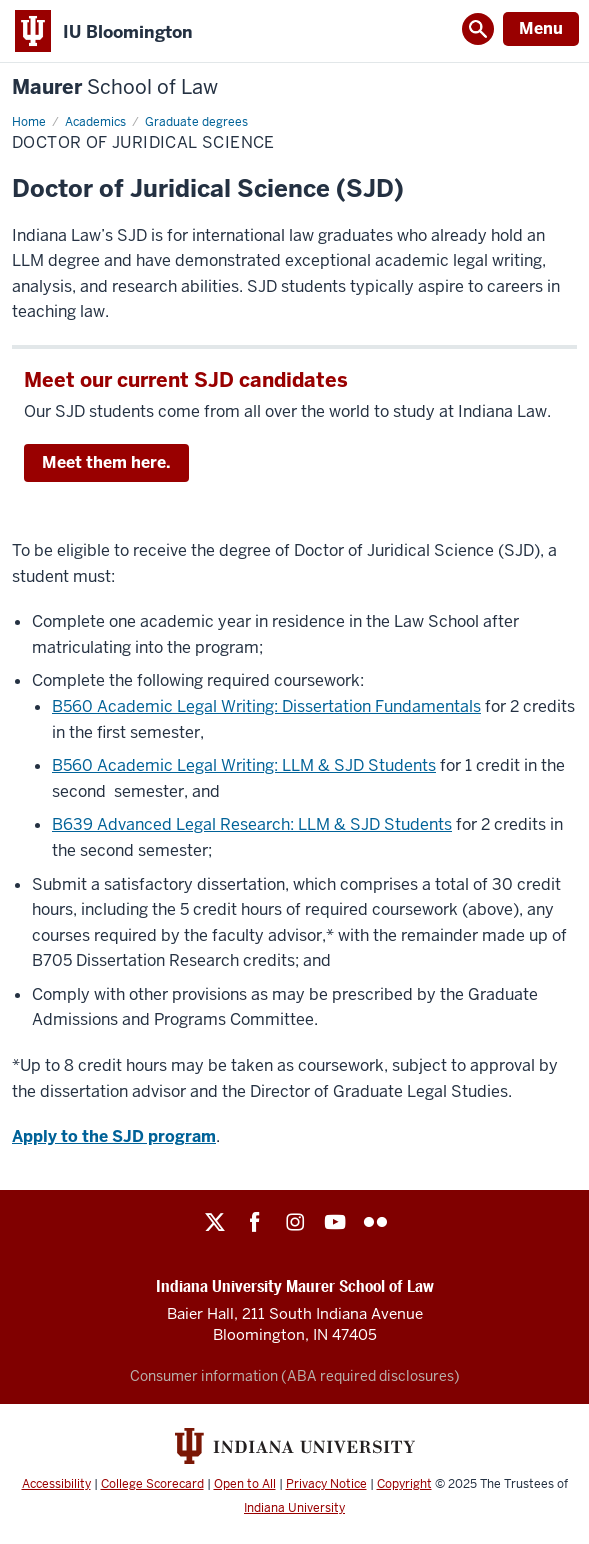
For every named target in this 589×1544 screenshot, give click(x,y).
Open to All (245, 1484)
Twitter (215, 1222)
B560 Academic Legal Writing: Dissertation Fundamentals (266, 706)
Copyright (404, 1484)
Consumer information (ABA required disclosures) (295, 1376)
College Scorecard (152, 1484)
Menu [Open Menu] (541, 28)
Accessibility (56, 1484)
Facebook (255, 1222)
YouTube (335, 1222)
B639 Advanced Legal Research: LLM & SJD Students (252, 824)
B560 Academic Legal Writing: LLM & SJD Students (244, 765)
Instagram (295, 1222)
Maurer (115, 87)
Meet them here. (106, 462)
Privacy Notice (326, 1484)
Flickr (375, 1222)
